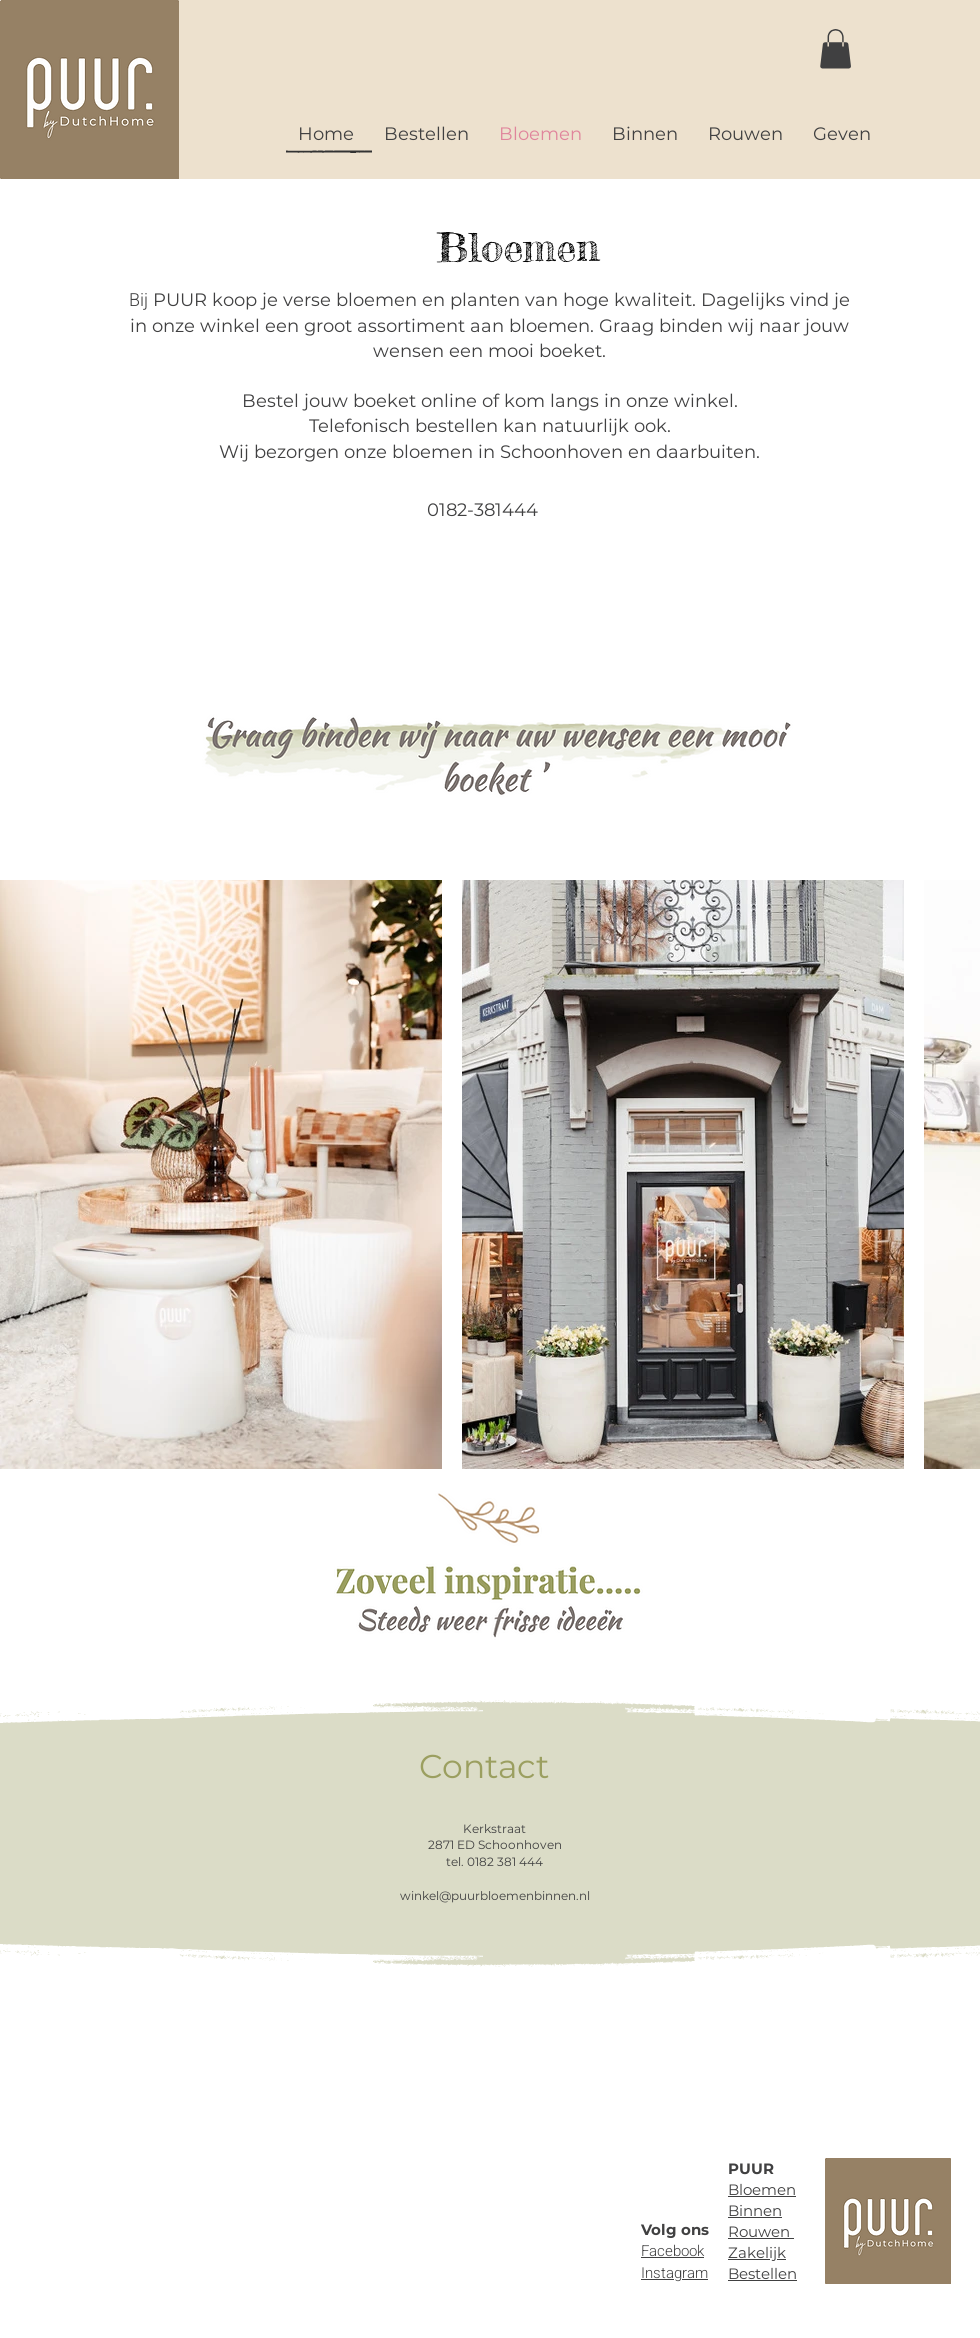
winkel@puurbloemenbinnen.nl (495, 1895)
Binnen (755, 2210)
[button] (835, 48)
